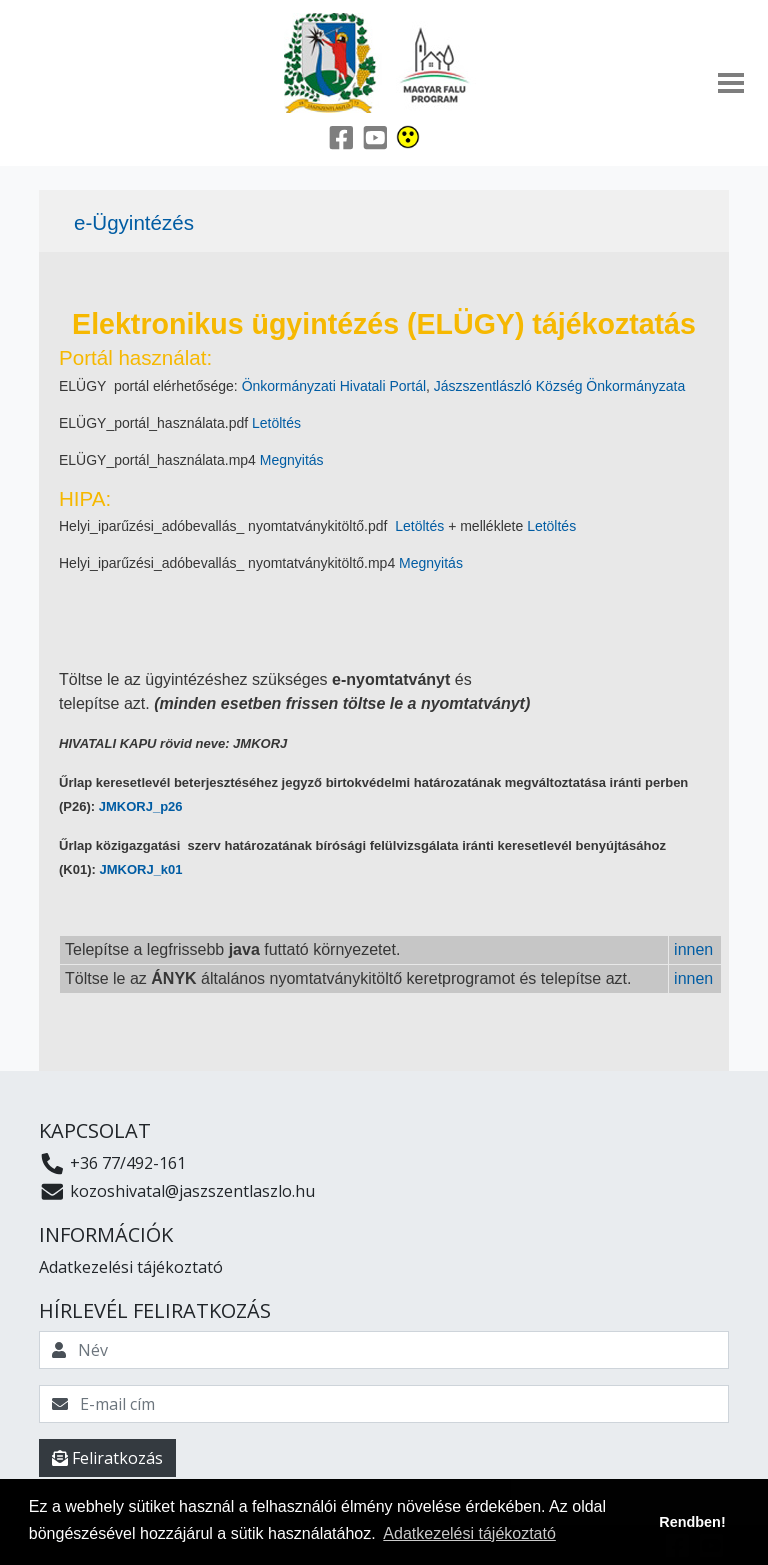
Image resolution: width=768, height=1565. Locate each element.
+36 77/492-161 (112, 1163)
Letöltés (276, 423)
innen (693, 949)
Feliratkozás (107, 1458)
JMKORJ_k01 (140, 869)
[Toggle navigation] (731, 83)
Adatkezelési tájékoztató (131, 1267)
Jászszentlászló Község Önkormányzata (559, 386)
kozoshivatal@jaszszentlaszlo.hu (177, 1191)
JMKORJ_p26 (141, 806)
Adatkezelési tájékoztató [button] (469, 1533)
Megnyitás (292, 460)
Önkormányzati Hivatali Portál (334, 386)
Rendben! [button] (692, 1522)
